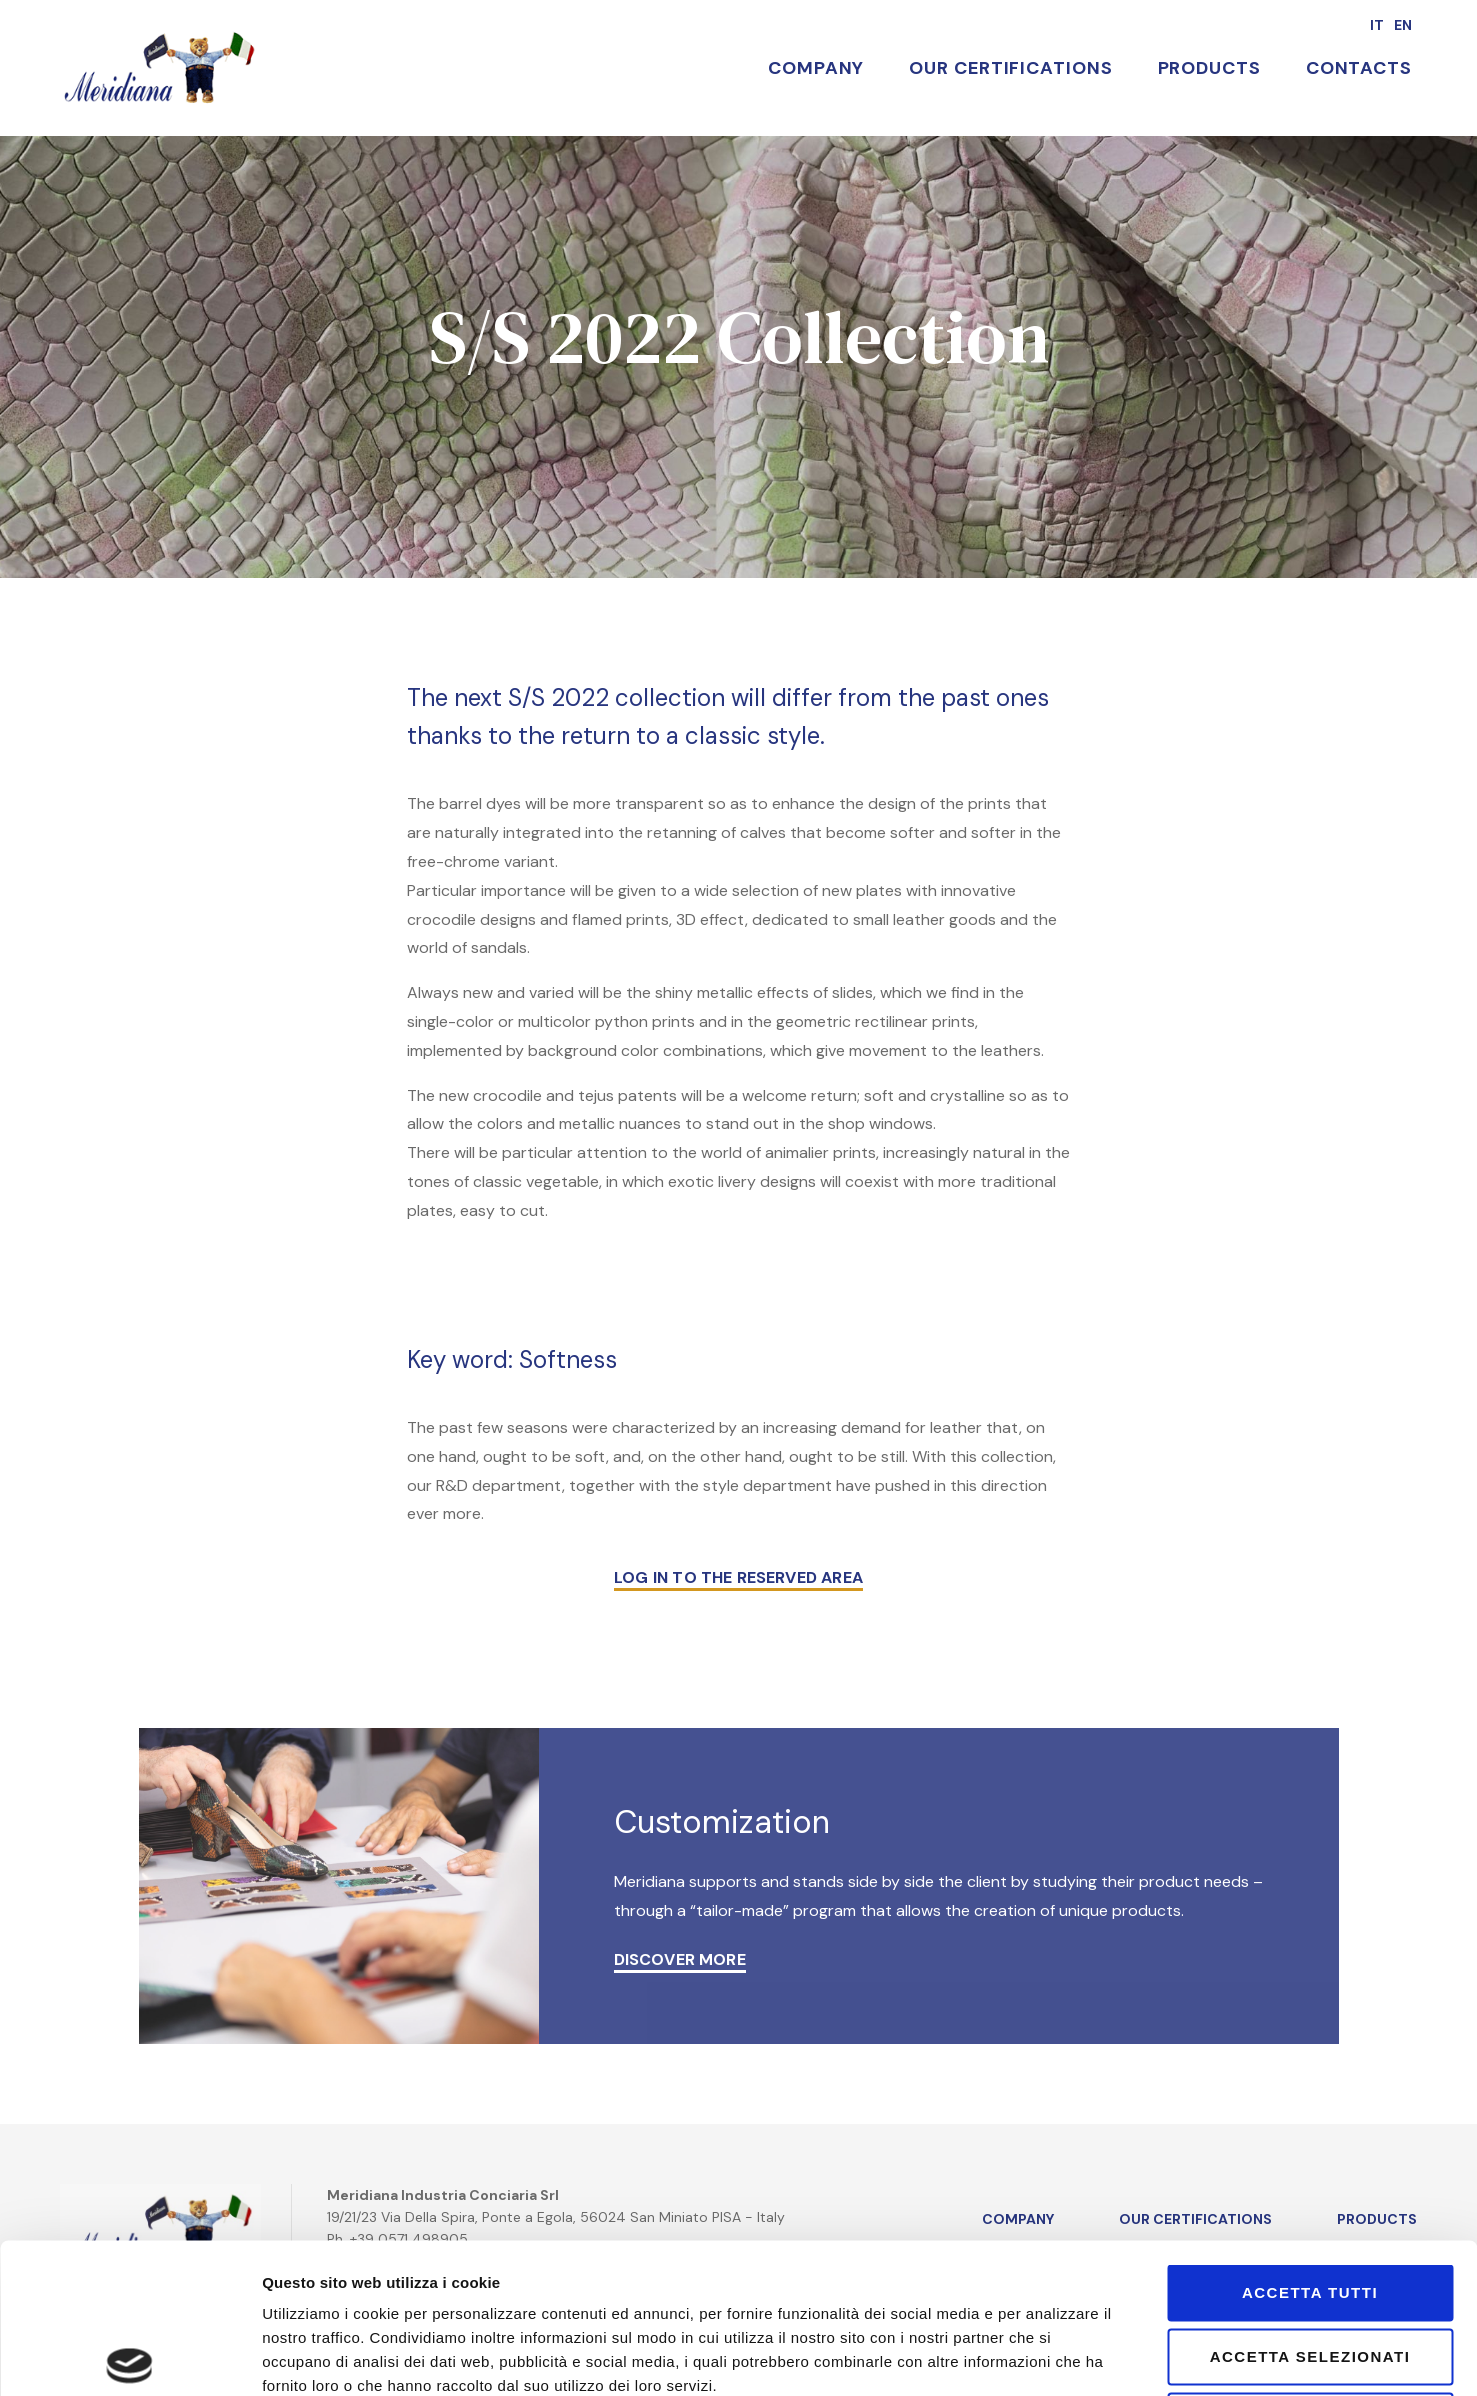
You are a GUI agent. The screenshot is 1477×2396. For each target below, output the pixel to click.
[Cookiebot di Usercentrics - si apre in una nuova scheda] (129, 2357)
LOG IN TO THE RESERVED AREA (738, 1577)
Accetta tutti (1310, 2136)
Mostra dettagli (1188, 2356)
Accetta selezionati (1310, 2200)
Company (816, 68)
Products (1209, 68)
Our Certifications (1010, 68)
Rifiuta (1310, 2264)
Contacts (1359, 68)
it (1377, 25)
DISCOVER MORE (680, 1959)
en (1403, 25)
